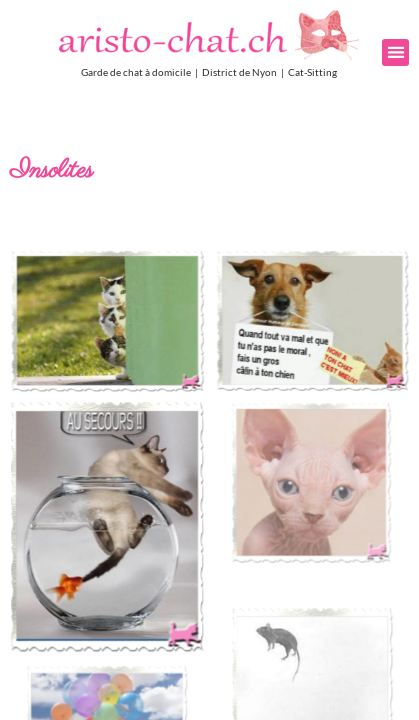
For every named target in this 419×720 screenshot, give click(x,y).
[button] (395, 52)
